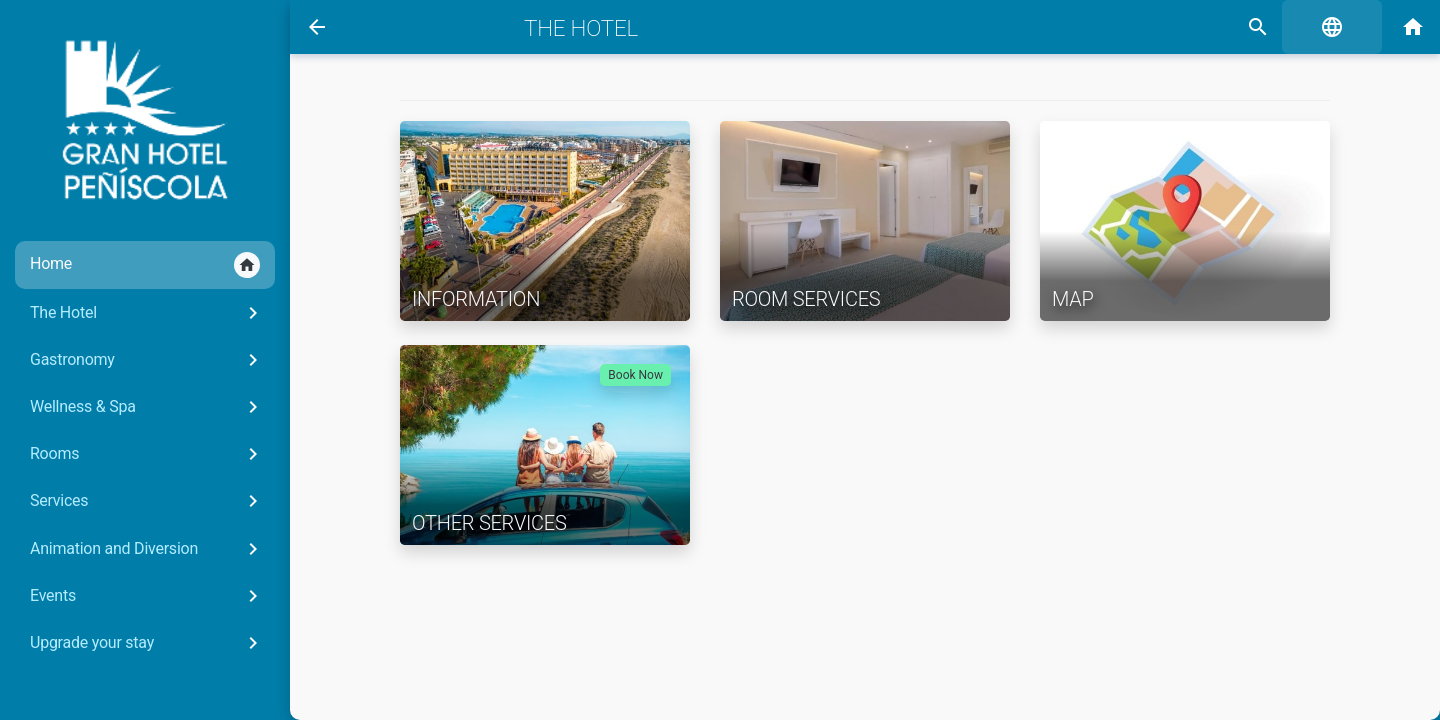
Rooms (147, 454)
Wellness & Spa (147, 407)
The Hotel (147, 313)
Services (147, 501)
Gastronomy (147, 360)
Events (147, 596)
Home (145, 265)
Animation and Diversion (147, 549)
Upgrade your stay (147, 643)
